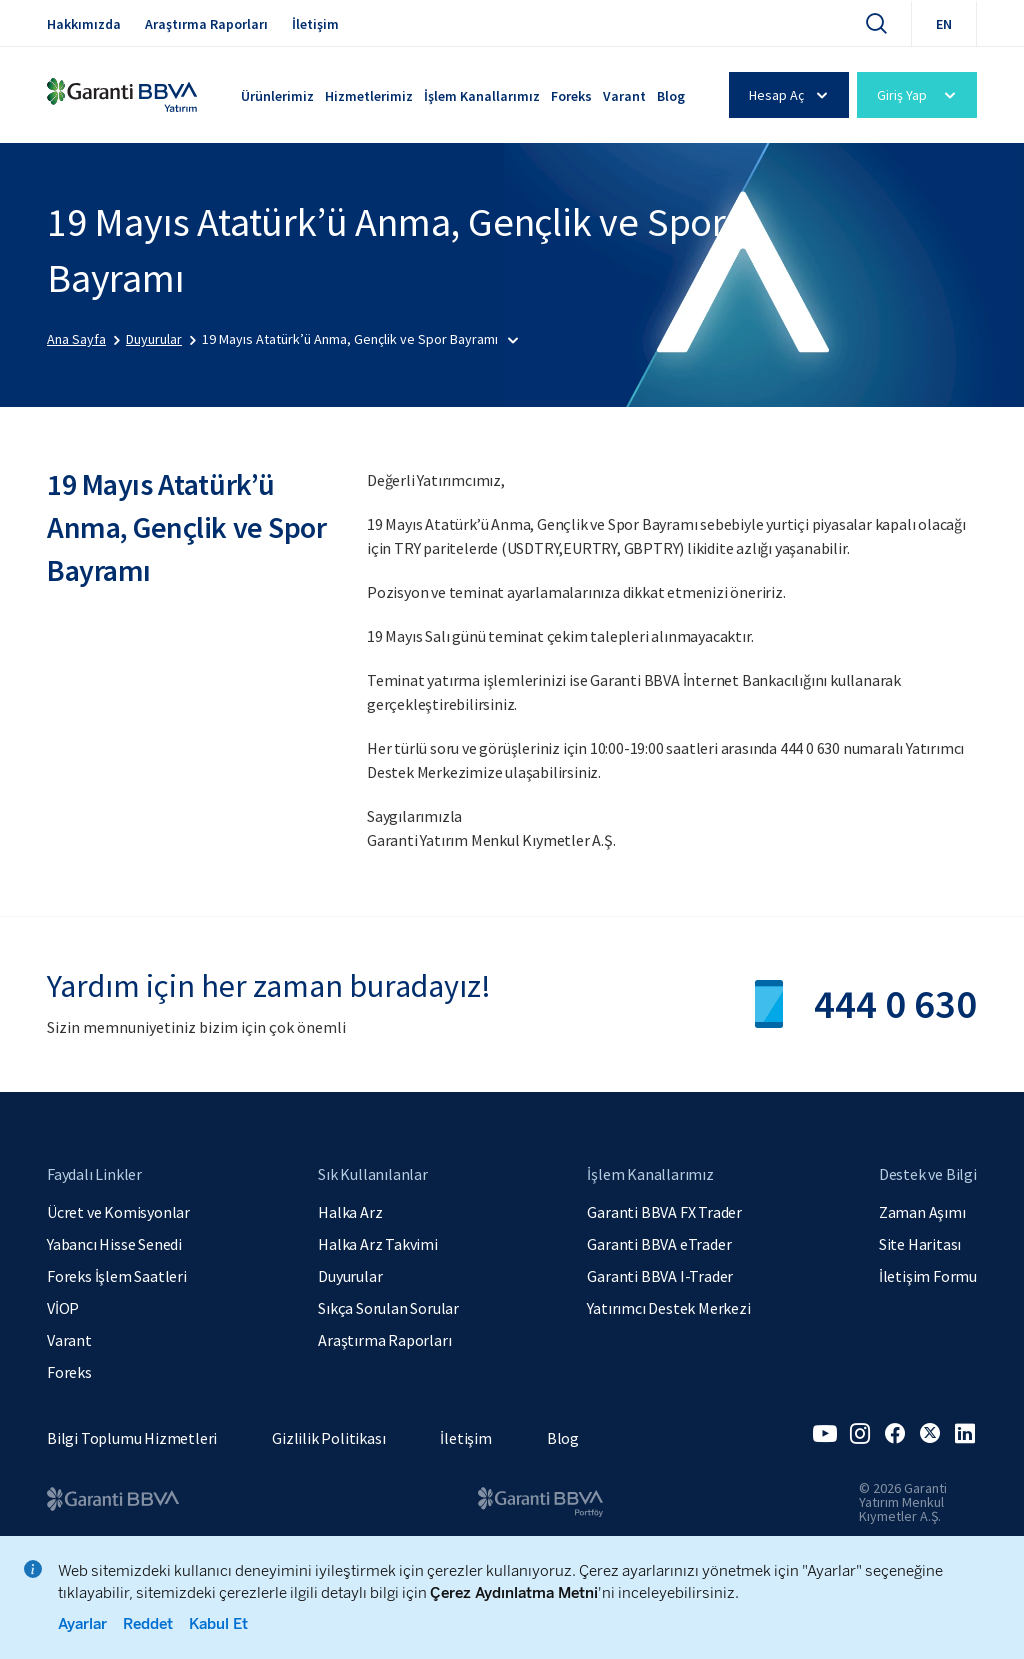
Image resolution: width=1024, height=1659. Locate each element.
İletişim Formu (928, 1276)
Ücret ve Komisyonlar (118, 1212)
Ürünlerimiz (277, 96)
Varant (624, 96)
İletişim (315, 24)
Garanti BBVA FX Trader (664, 1212)
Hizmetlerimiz (369, 96)
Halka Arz (350, 1212)
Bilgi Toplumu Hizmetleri (132, 1438)
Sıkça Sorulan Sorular (388, 1308)
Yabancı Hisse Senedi (114, 1244)
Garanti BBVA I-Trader (660, 1276)
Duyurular (350, 1276)
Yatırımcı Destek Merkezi (668, 1308)
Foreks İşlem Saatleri (117, 1276)
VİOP (63, 1308)
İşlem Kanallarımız (482, 96)
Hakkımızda (84, 24)
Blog (671, 96)
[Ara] (876, 23)
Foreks (571, 96)
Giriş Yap (919, 95)
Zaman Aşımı (922, 1212)
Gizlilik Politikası (328, 1438)
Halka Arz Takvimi (378, 1244)
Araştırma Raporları (206, 24)
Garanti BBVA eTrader (659, 1244)
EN (944, 24)
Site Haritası (920, 1244)
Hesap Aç (791, 95)
